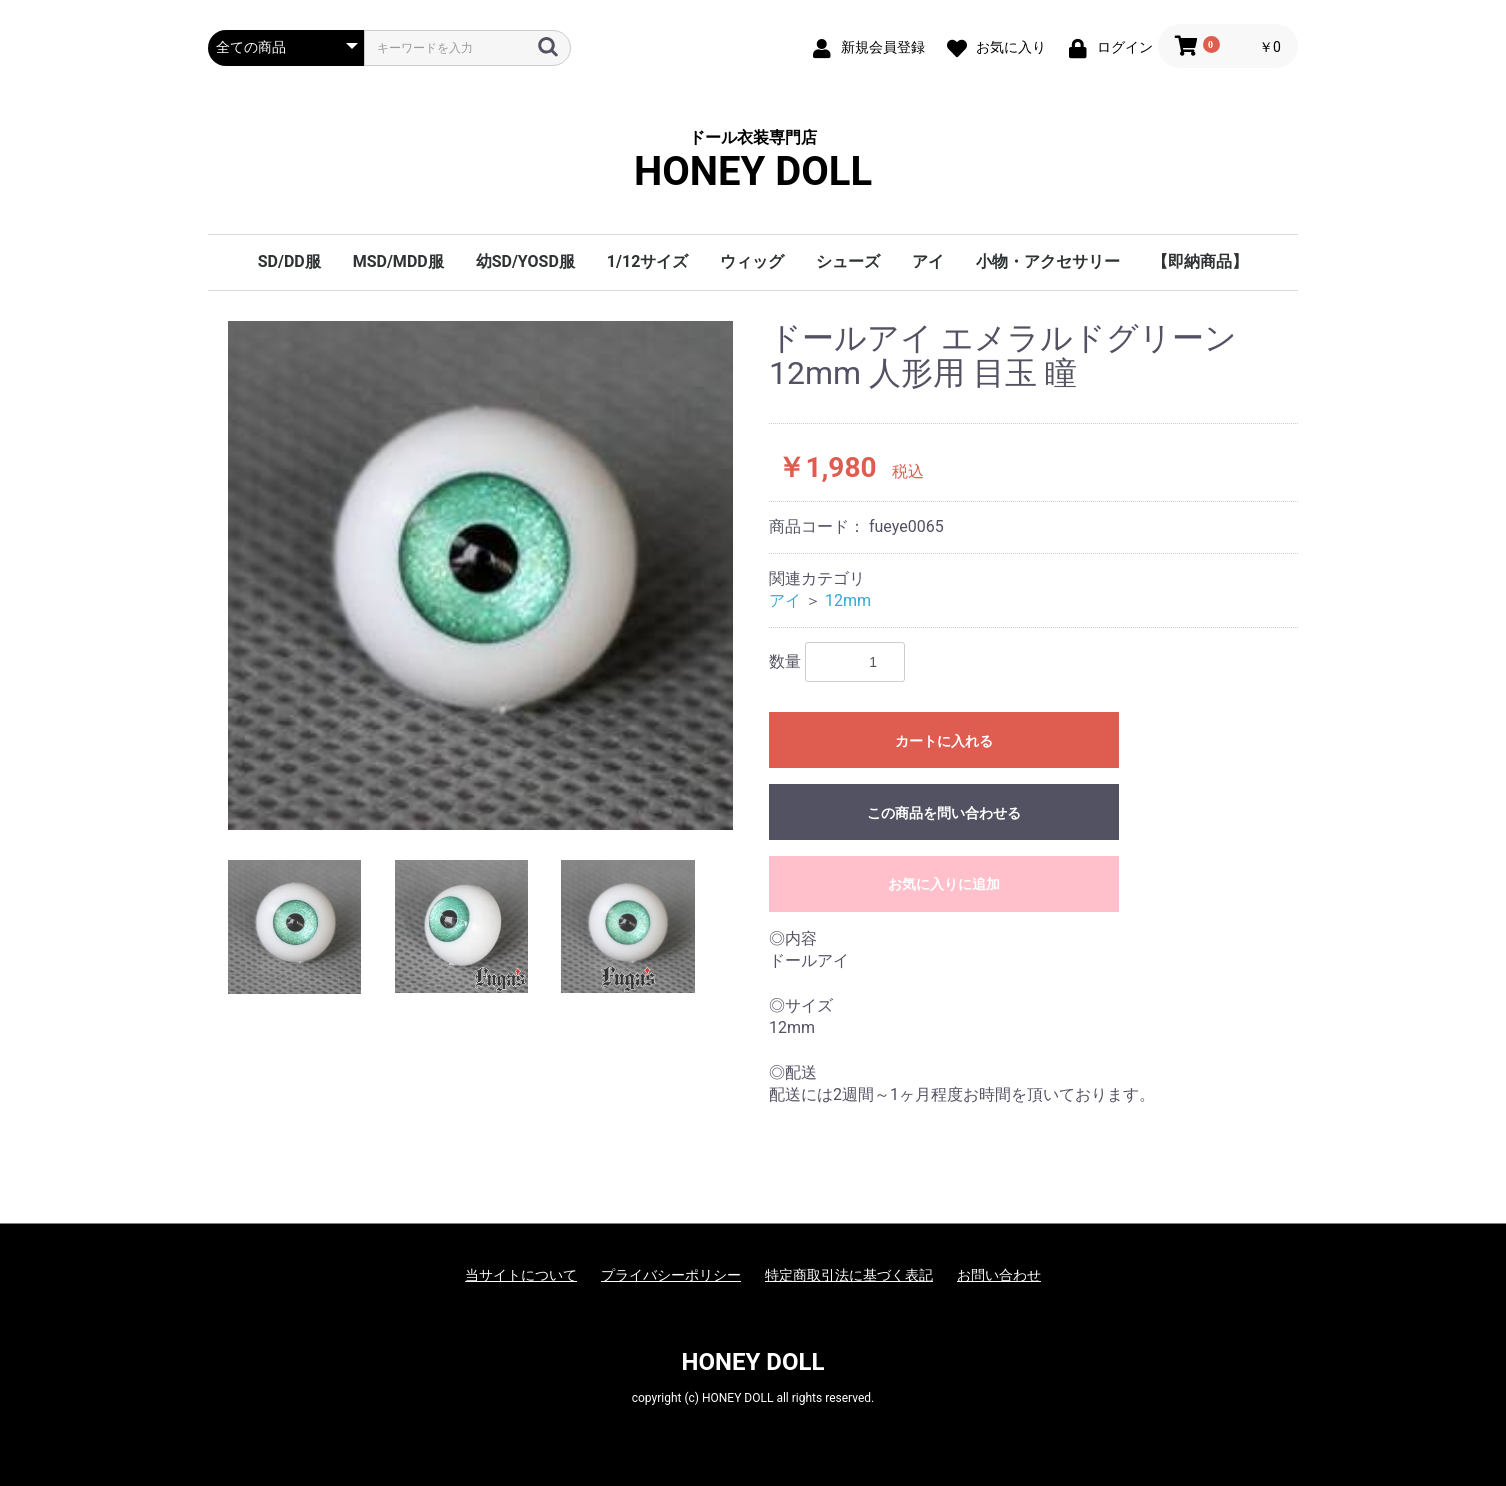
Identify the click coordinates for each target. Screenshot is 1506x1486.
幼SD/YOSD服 (525, 261)
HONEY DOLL (753, 1362)
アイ (928, 261)
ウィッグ (752, 261)
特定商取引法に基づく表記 (849, 1275)
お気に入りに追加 (944, 884)
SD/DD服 (289, 261)
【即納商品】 (1200, 261)
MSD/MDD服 (398, 261)
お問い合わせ (999, 1275)
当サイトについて (521, 1275)
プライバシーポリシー (671, 1275)
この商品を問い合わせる (944, 813)
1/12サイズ (647, 261)
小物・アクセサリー (1048, 261)
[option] (480, 575)
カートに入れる (944, 741)
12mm (848, 600)
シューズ (848, 261)
